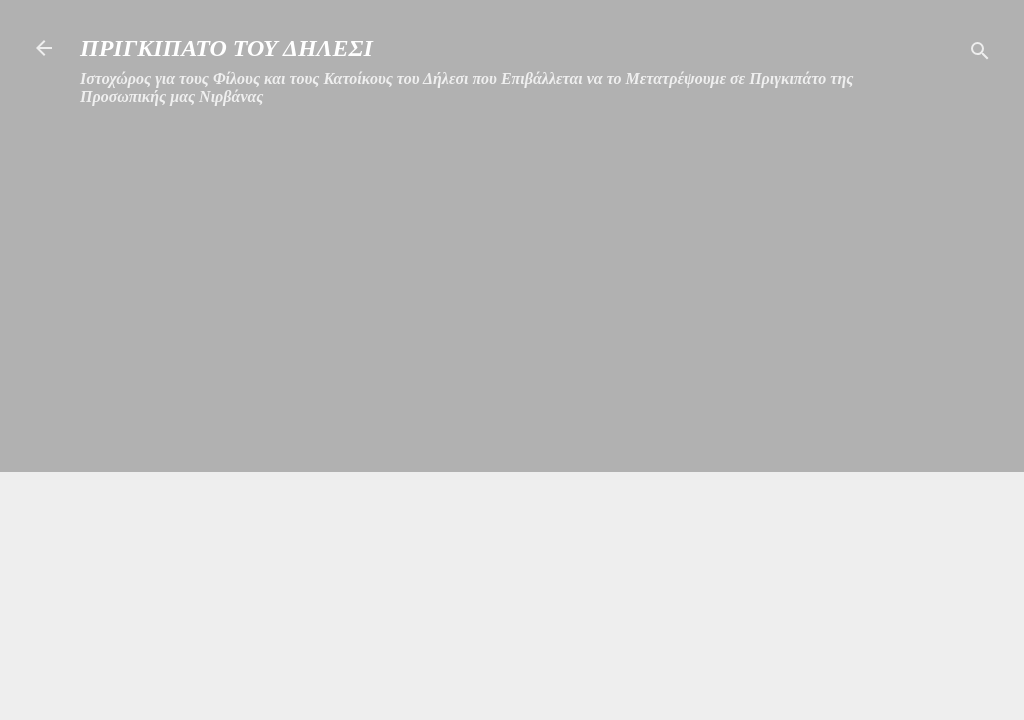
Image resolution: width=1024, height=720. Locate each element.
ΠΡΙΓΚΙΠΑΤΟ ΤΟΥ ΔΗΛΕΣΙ (226, 48)
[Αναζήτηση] (980, 54)
